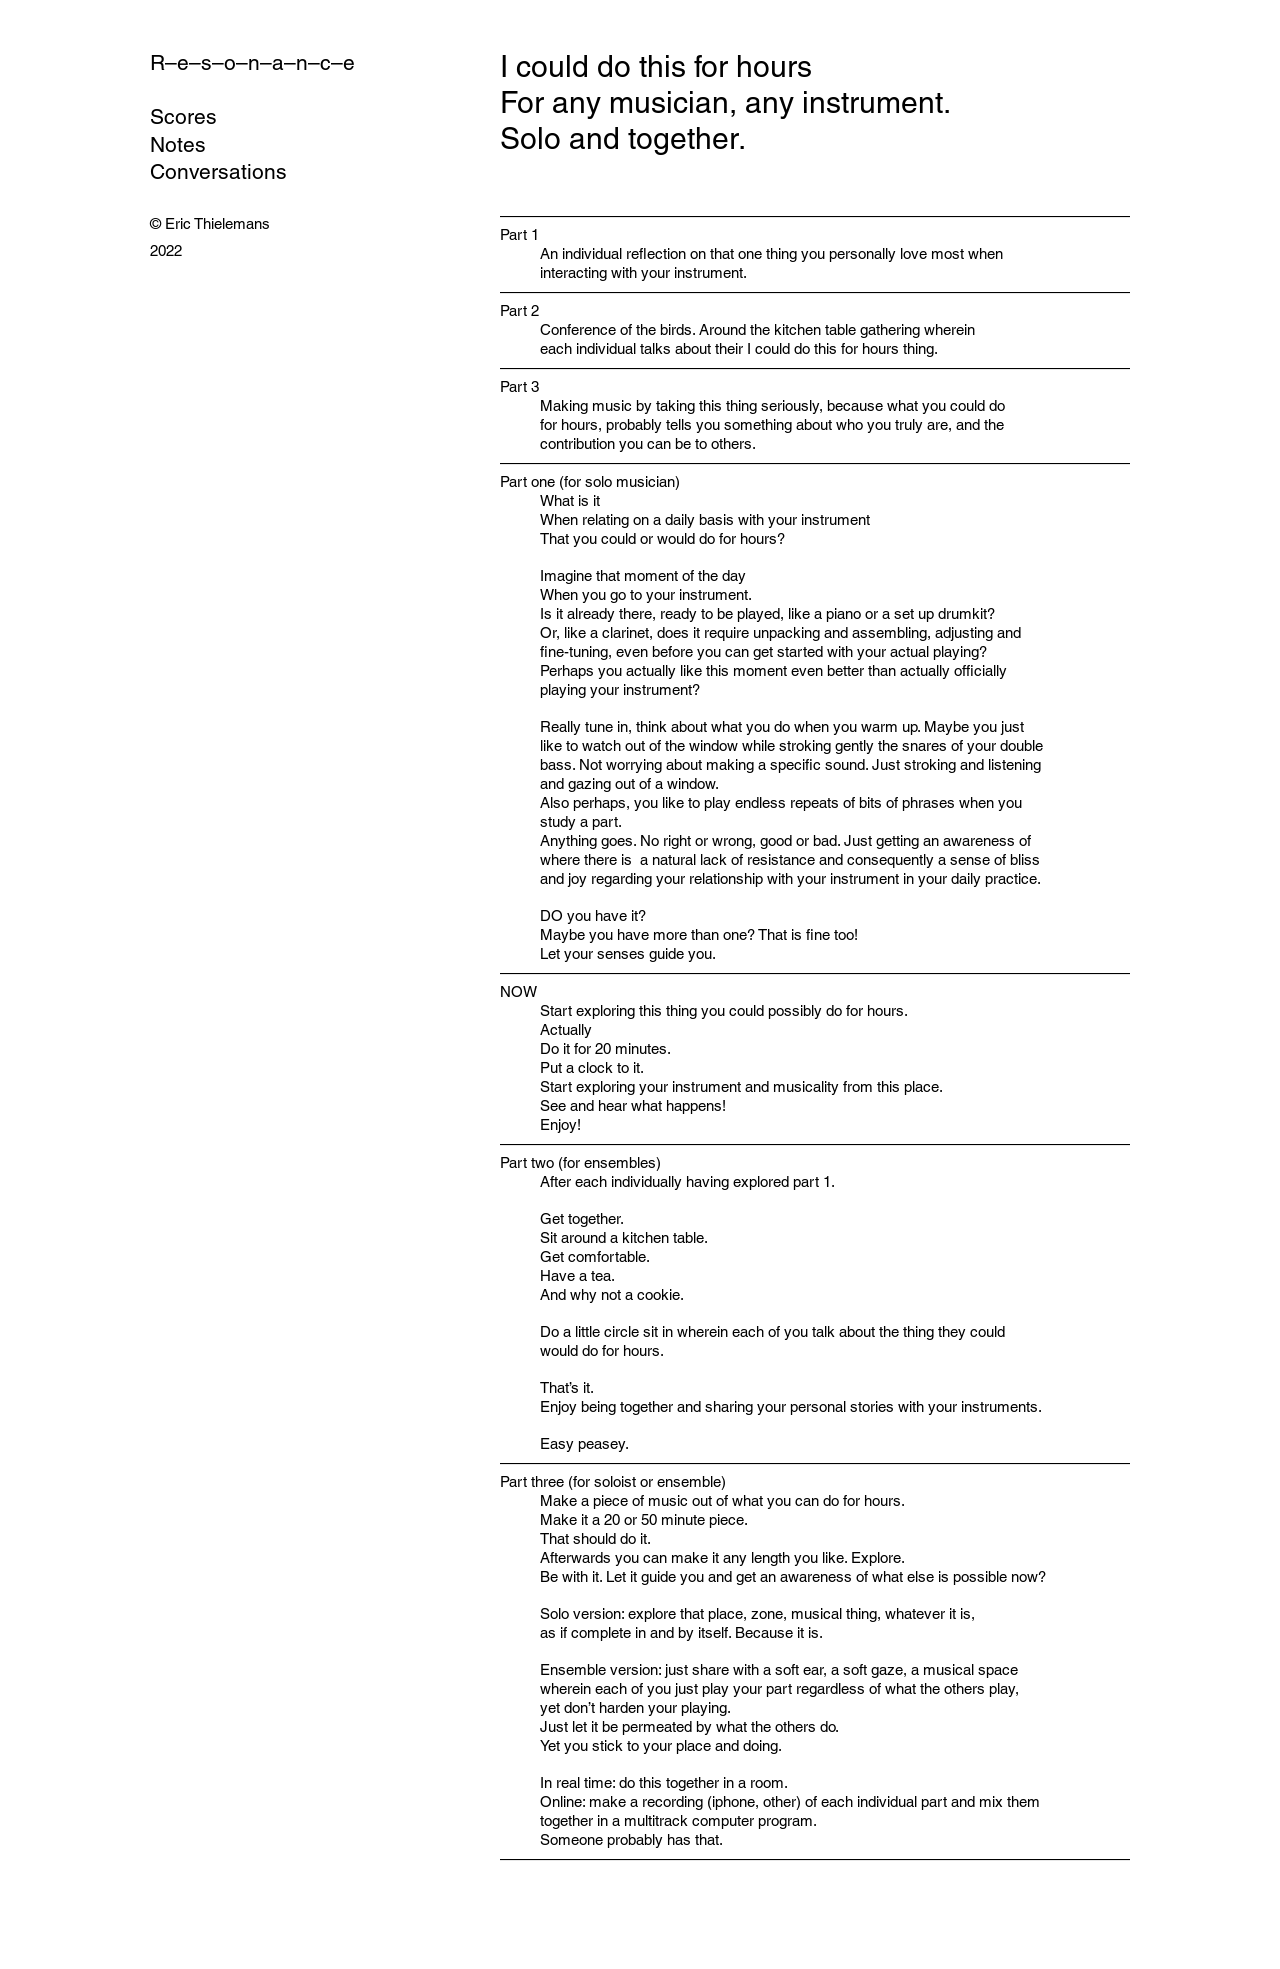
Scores (183, 116)
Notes (178, 144)
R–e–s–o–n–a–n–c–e (252, 62)
